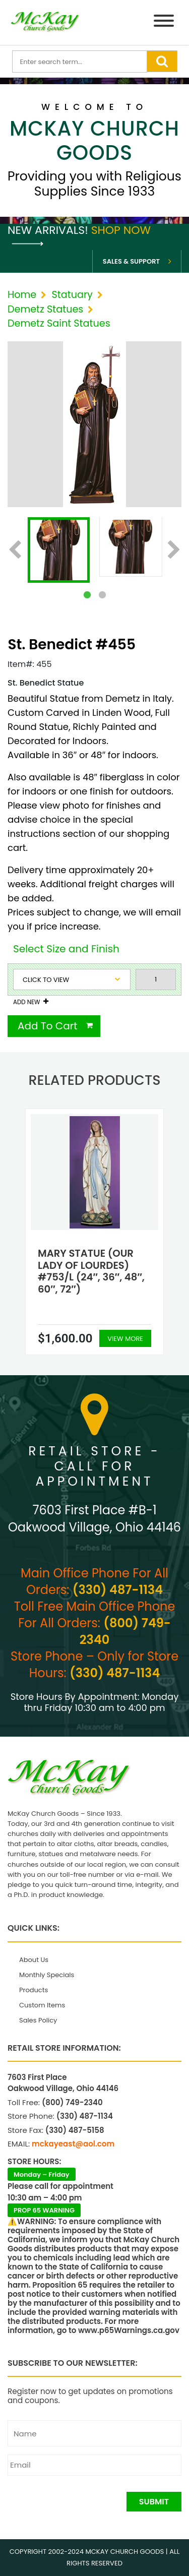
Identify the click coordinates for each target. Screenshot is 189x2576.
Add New (26, 1002)
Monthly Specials (46, 1975)
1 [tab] (87, 595)
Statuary (71, 294)
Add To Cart (48, 1026)
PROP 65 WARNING (44, 2210)
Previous (15, 550)
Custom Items (42, 2005)
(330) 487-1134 (118, 1589)
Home (22, 294)
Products (33, 1990)
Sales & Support (131, 261)
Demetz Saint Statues (59, 323)
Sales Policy (38, 2020)
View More (125, 1338)
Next (174, 550)
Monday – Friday (42, 2174)
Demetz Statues (45, 309)
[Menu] (163, 22)
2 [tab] (102, 595)
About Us (33, 1960)
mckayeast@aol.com (73, 2143)
